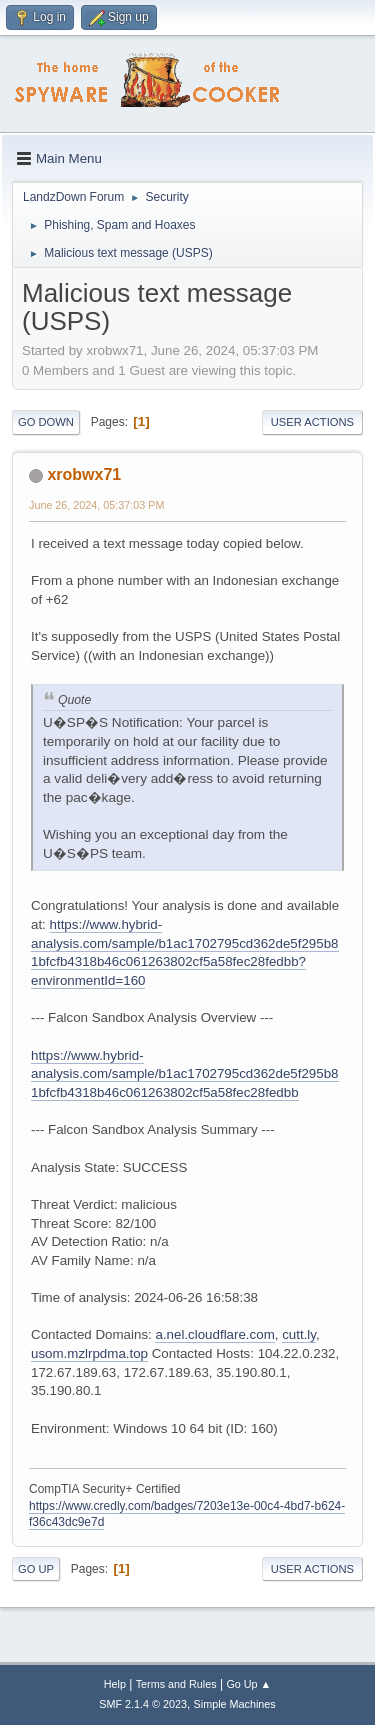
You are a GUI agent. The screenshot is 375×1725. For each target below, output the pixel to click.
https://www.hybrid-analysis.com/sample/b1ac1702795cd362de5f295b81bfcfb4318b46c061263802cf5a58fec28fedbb (185, 1074)
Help (115, 1684)
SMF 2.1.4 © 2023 (143, 1704)
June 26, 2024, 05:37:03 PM (96, 505)
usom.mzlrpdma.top (89, 1353)
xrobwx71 (84, 474)
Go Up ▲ (248, 1684)
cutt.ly (299, 1334)
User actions (312, 422)
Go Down (46, 422)
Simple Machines (235, 1704)
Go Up (36, 1569)
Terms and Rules (176, 1684)
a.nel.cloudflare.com (214, 1334)
